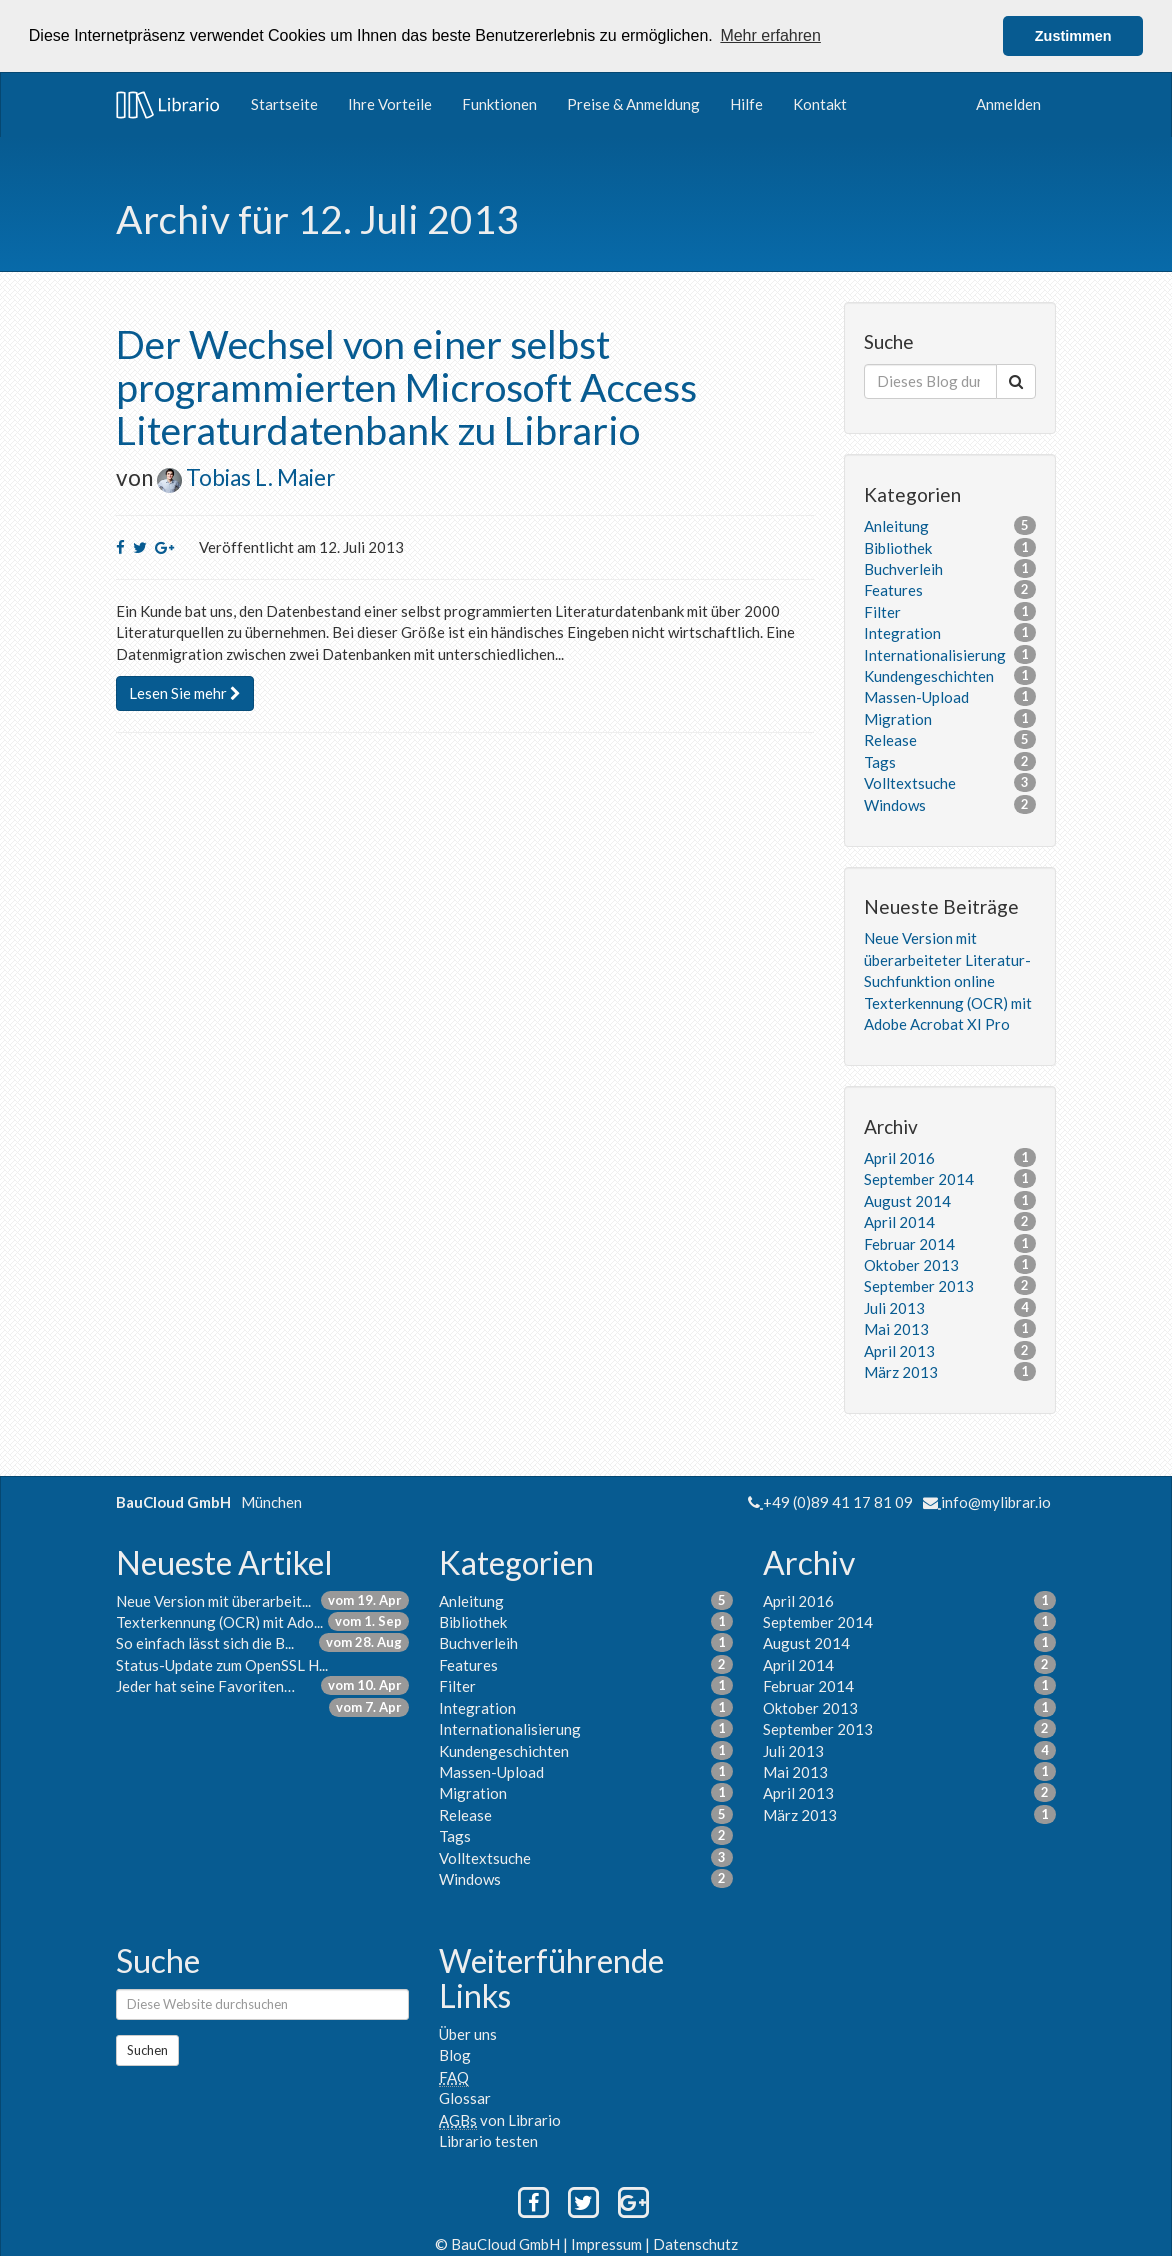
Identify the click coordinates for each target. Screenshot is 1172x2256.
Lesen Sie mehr (185, 692)
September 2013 (919, 1285)
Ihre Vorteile (390, 103)
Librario (168, 104)
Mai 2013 (896, 1328)
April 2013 (899, 1350)
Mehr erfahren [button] (770, 35)
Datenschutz (695, 2243)
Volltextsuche (910, 782)
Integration (902, 632)
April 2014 (899, 1221)
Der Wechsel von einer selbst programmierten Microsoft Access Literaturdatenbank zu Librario (406, 386)
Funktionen (499, 103)
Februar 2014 (909, 1243)
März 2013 (901, 1371)
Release (890, 739)
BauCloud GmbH (173, 1501)
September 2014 (919, 1178)
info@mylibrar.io (996, 1501)
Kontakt (820, 103)
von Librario (500, 2119)
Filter (882, 611)
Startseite (284, 103)
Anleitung (896, 525)
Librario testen (488, 2140)
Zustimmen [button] (1073, 36)
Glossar (465, 2097)
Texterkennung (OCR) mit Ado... (219, 1621)
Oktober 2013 (911, 1264)
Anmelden (1008, 103)
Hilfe (746, 103)
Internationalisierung (935, 654)
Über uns (468, 2033)
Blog (455, 2054)
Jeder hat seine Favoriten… (205, 1685)
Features (893, 589)
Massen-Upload (916, 697)
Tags (880, 761)
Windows (895, 804)
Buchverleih (903, 568)
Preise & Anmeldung (633, 103)
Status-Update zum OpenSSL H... (222, 1664)
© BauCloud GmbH (499, 2243)
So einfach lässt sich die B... (205, 1643)
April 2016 (899, 1157)
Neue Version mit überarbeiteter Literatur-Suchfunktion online (947, 958)
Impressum (608, 2243)
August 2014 (907, 1200)
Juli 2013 (894, 1307)
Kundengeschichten (929, 675)
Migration (898, 718)
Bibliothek (898, 547)
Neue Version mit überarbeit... (213, 1600)
